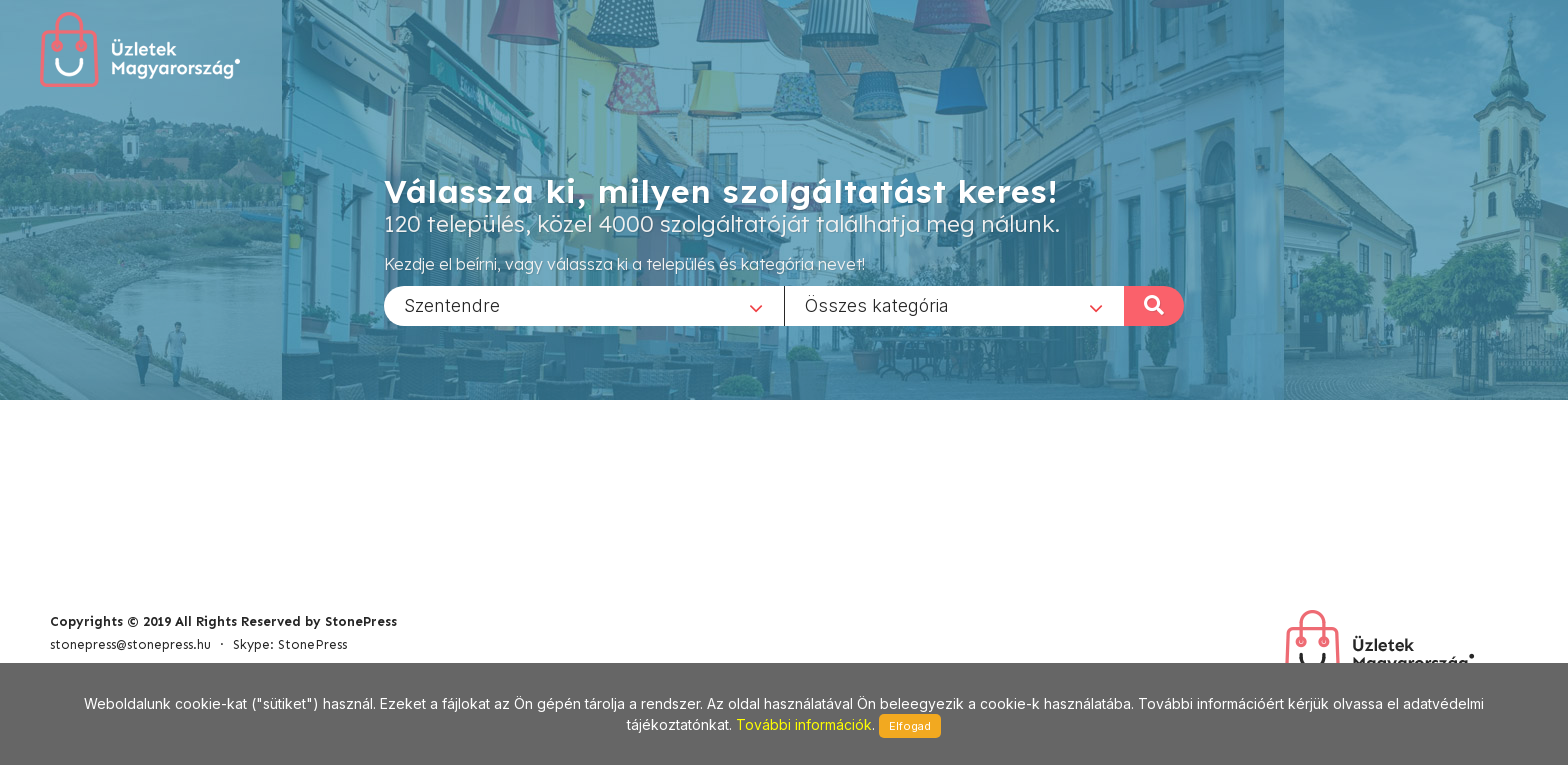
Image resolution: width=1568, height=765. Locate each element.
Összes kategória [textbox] (877, 304)
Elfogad (910, 726)
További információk (804, 724)
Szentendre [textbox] (452, 304)
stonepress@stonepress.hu (130, 644)
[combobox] (584, 305)
